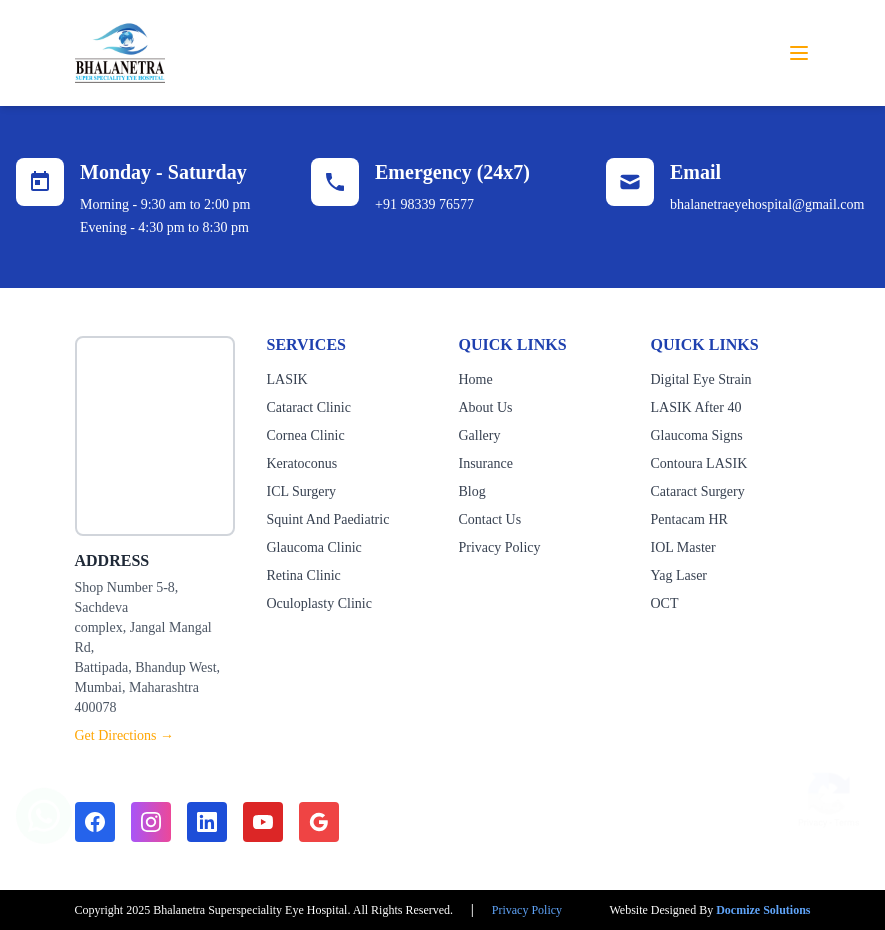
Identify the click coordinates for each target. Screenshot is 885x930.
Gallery (480, 435)
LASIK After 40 (696, 407)
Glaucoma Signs (697, 435)
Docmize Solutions (763, 910)
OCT (665, 603)
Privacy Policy (500, 547)
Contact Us (490, 519)
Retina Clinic (304, 575)
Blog (472, 491)
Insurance (486, 463)
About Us (486, 407)
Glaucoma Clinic (314, 547)
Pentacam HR (689, 519)
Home (476, 379)
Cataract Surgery (698, 491)
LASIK (287, 379)
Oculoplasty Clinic (319, 603)
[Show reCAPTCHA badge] (829, 789)
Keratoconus (302, 463)
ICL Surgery (302, 491)
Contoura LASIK (699, 463)
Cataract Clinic (309, 407)
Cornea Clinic (306, 435)
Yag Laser (679, 575)
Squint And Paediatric (328, 519)
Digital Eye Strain (701, 379)
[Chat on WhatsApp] (44, 806)
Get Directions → (125, 735)
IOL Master (683, 547)
